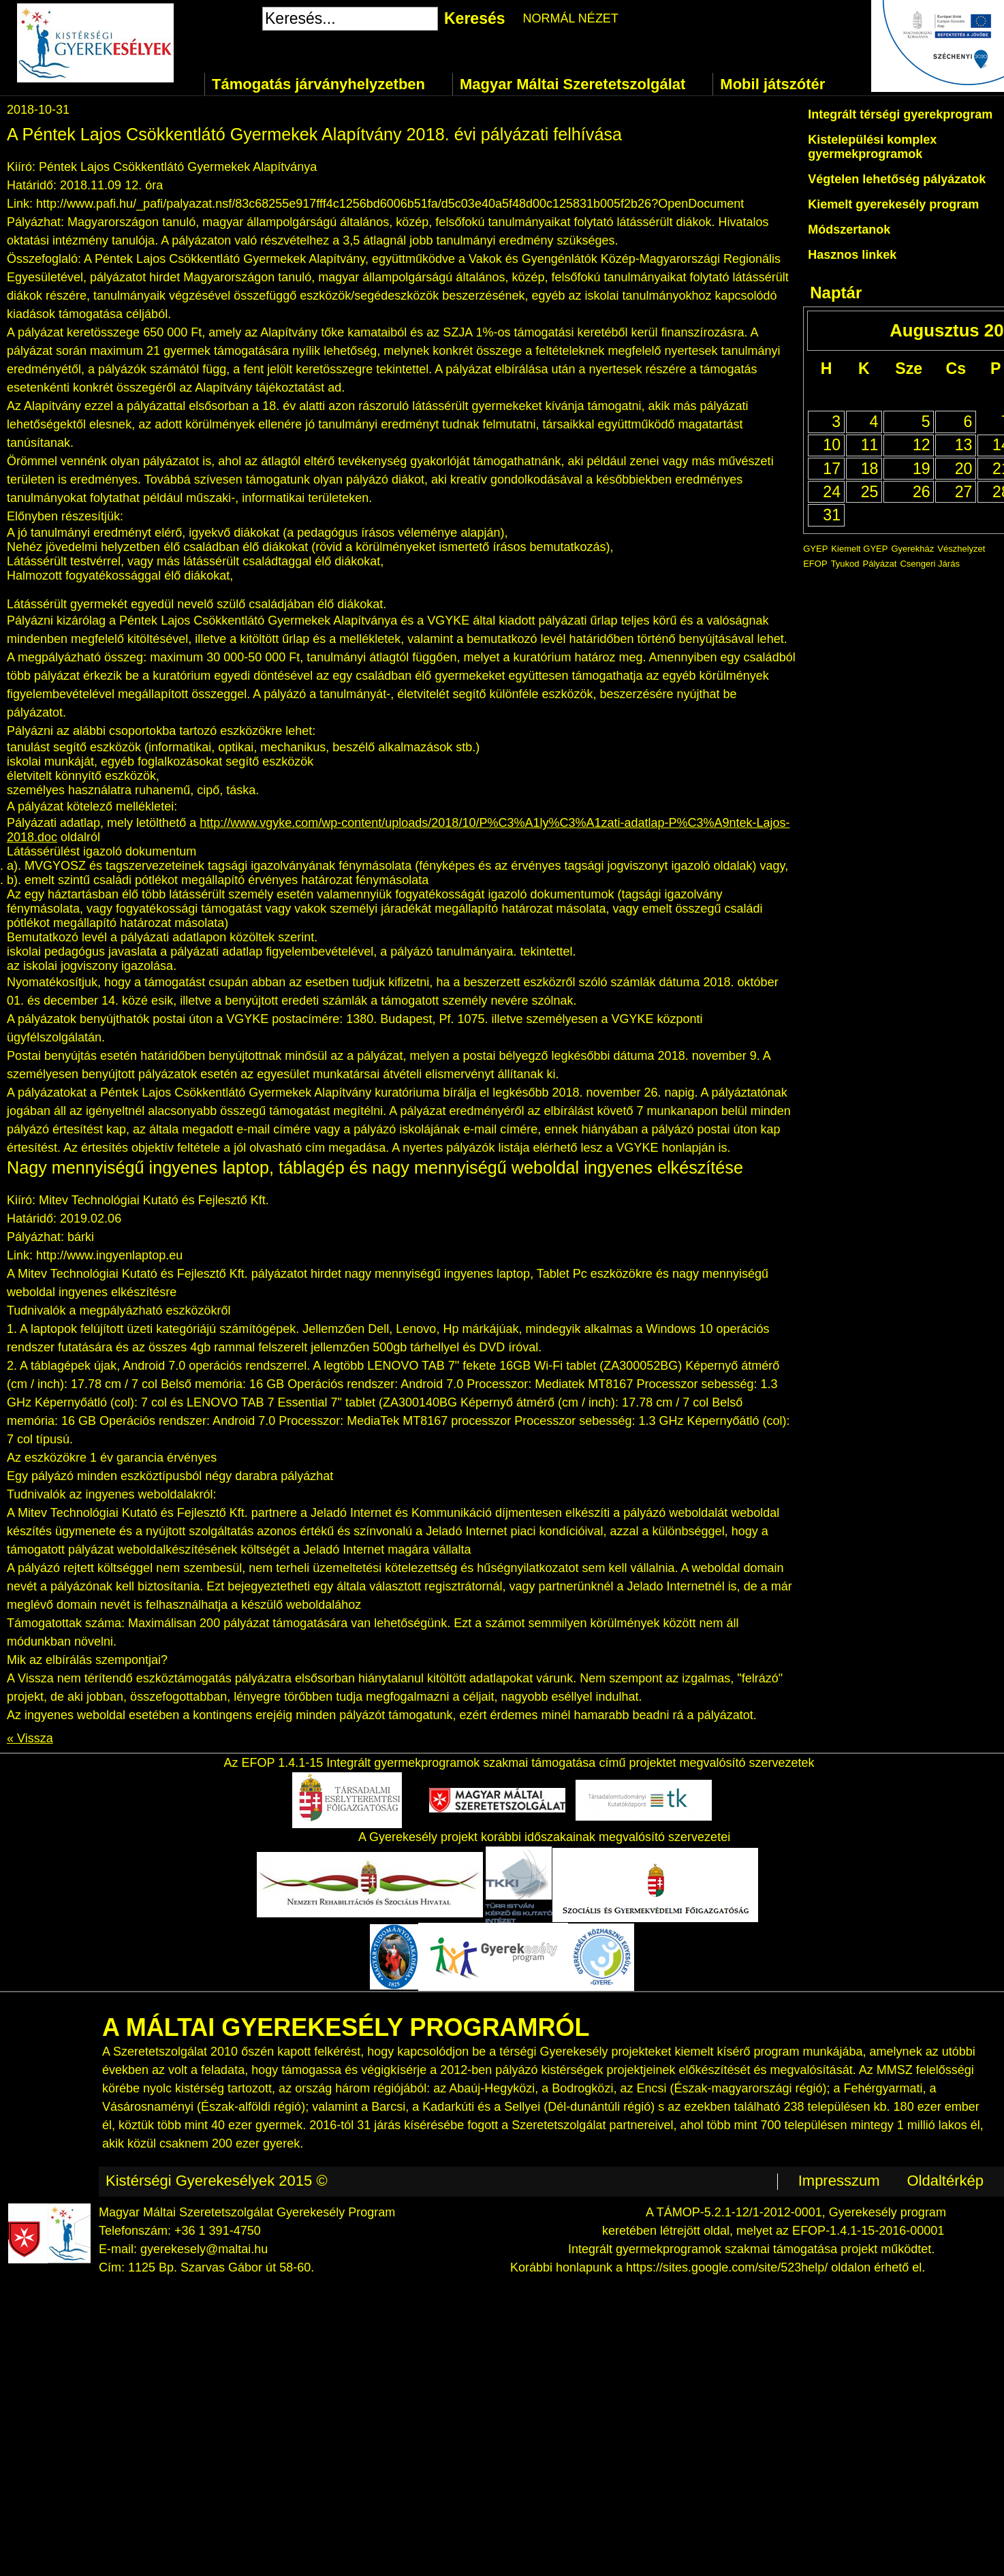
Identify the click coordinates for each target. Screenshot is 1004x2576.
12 (921, 445)
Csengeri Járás (929, 564)
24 (832, 492)
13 (964, 445)
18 (870, 468)
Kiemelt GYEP (859, 549)
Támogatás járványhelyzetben (318, 84)
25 (870, 492)
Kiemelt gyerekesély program (893, 204)
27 (964, 492)
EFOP (815, 564)
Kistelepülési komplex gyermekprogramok (872, 147)
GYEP (815, 549)
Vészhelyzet (961, 549)
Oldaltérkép (945, 2180)
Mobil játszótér (772, 84)
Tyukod (845, 564)
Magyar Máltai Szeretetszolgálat (572, 84)
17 (832, 468)
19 (921, 468)
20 (964, 468)
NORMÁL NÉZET (570, 18)
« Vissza (30, 1738)
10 (832, 445)
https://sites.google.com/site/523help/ (727, 2267)
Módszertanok (849, 229)
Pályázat (880, 564)
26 (921, 492)
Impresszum (839, 2180)
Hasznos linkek (852, 255)
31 (832, 515)
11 (870, 445)
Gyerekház (912, 549)
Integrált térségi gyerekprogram (900, 114)
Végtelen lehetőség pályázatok (897, 179)
